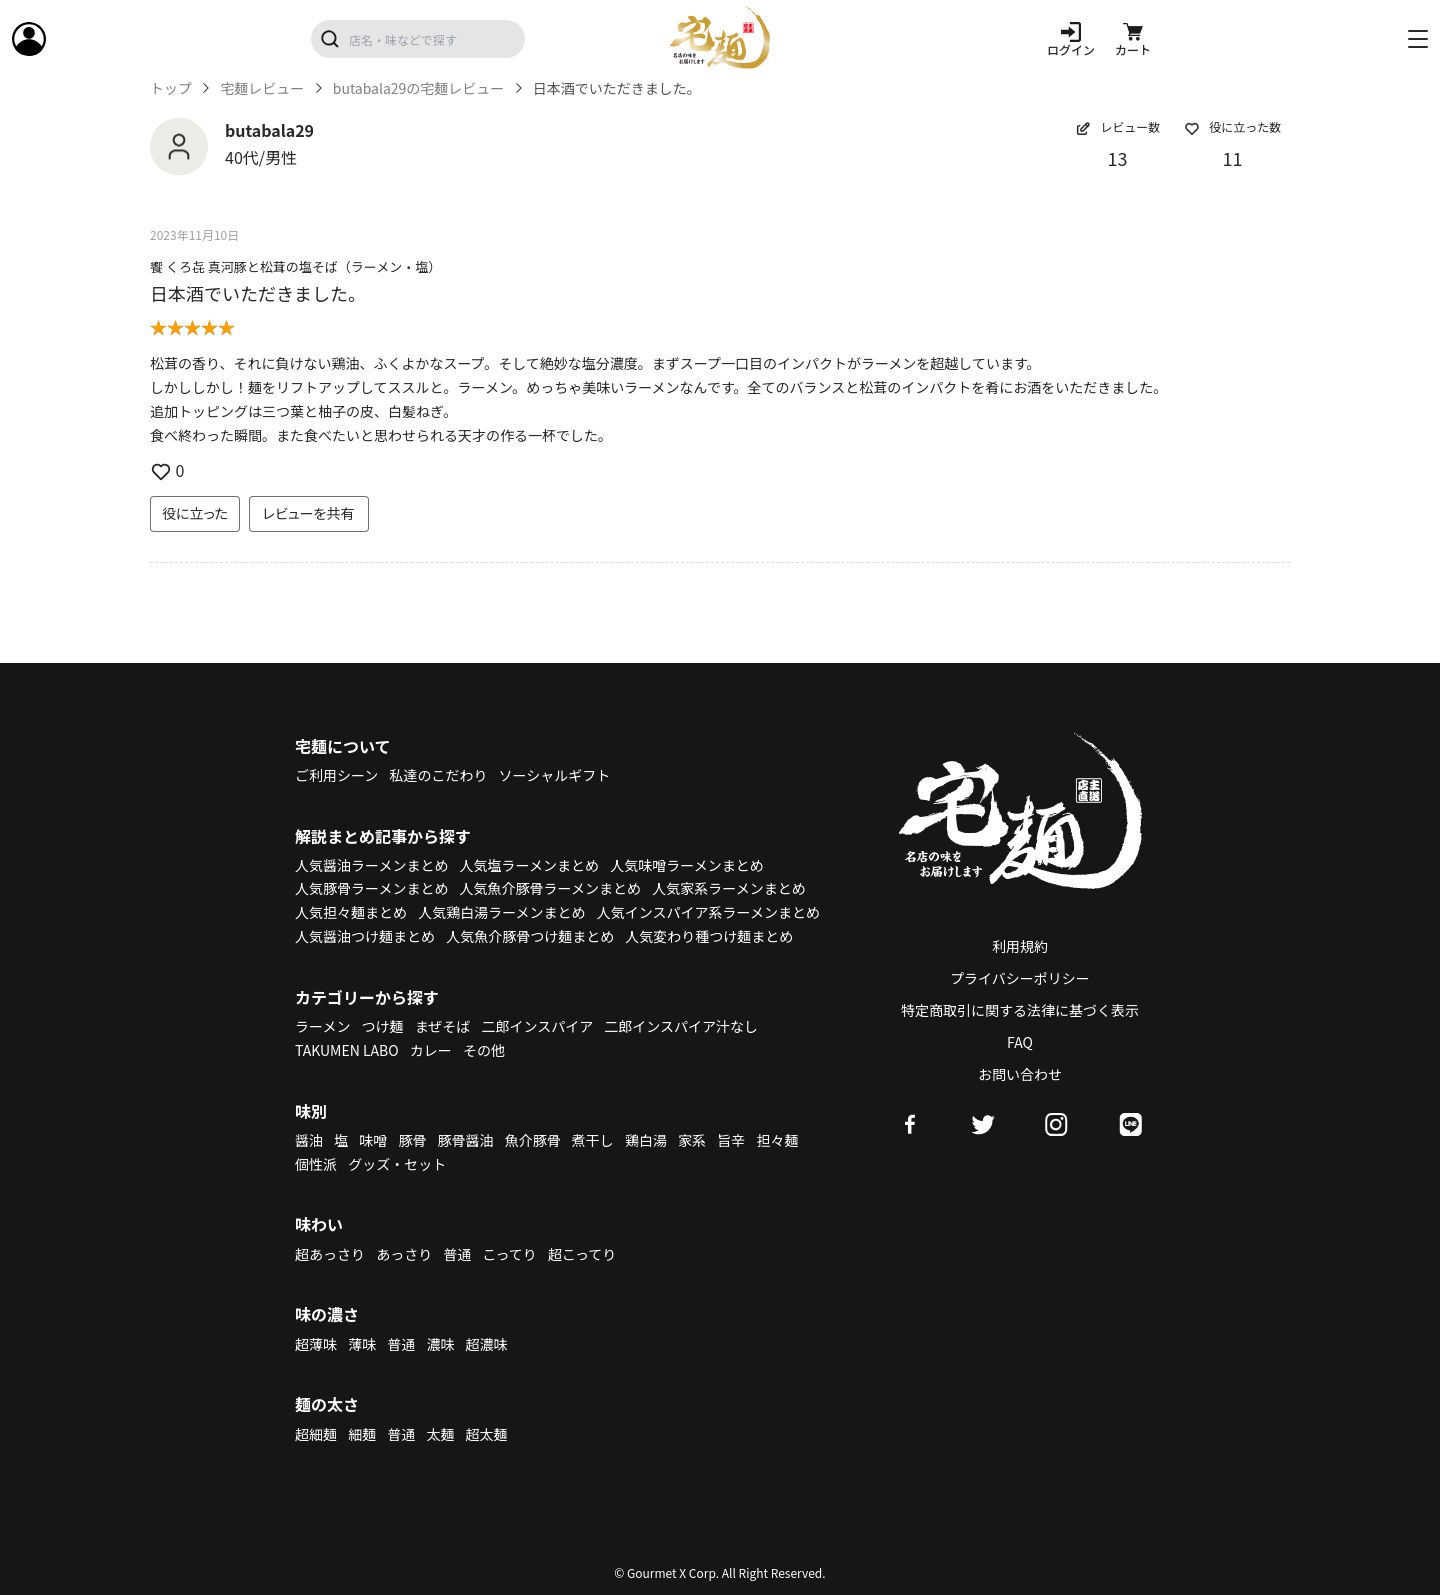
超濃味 (487, 1344)
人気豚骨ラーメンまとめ (371, 888)
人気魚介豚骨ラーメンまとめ (550, 888)
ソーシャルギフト (555, 775)
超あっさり (330, 1254)
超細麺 (316, 1434)
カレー (431, 1050)
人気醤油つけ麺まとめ (365, 936)
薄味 (362, 1344)
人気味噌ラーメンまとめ (686, 865)
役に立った (195, 513)
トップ (171, 88)
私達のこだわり (438, 775)
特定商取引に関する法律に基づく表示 (1020, 1010)
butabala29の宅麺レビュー (419, 88)
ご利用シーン (336, 775)
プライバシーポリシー (1020, 978)
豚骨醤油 (466, 1140)
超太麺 (487, 1434)
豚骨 (412, 1140)
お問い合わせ (1020, 1074)
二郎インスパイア (537, 1026)
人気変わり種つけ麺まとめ (709, 936)
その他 (484, 1050)
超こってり (582, 1254)
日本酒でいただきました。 (258, 293)
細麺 (362, 1434)
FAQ (1020, 1042)
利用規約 (1020, 946)
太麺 (440, 1434)
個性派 (316, 1164)
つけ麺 (383, 1026)
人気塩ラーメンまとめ (529, 865)
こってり (509, 1254)
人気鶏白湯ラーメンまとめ (501, 912)
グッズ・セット (397, 1164)
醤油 (309, 1140)
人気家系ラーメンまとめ (728, 888)
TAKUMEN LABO (347, 1050)
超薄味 (316, 1344)
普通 (457, 1254)
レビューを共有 (309, 513)
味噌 (373, 1140)
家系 (692, 1140)
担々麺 (777, 1140)
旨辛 (731, 1140)
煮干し (593, 1140)
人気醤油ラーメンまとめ (371, 865)
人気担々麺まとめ (351, 912)
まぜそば (443, 1026)
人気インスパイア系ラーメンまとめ (708, 912)
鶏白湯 (646, 1140)
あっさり (404, 1254)
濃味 (440, 1344)
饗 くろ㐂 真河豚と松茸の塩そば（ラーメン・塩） (295, 266)
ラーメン (322, 1026)
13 (1118, 158)
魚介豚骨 (533, 1140)
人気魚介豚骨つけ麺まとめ (530, 936)
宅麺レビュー (262, 88)
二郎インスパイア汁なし (681, 1026)
